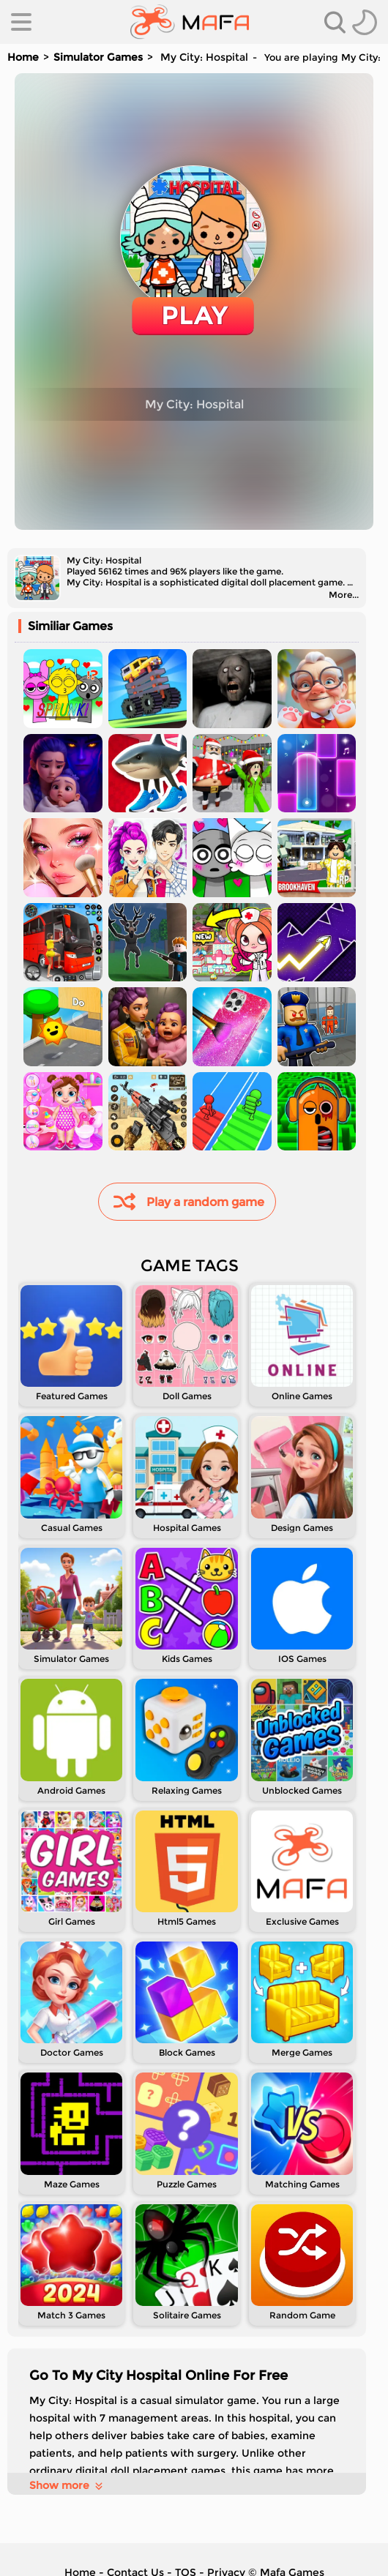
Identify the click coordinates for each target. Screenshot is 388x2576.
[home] (190, 22)
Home (23, 57)
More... (344, 594)
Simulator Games (98, 57)
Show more (67, 2485)
